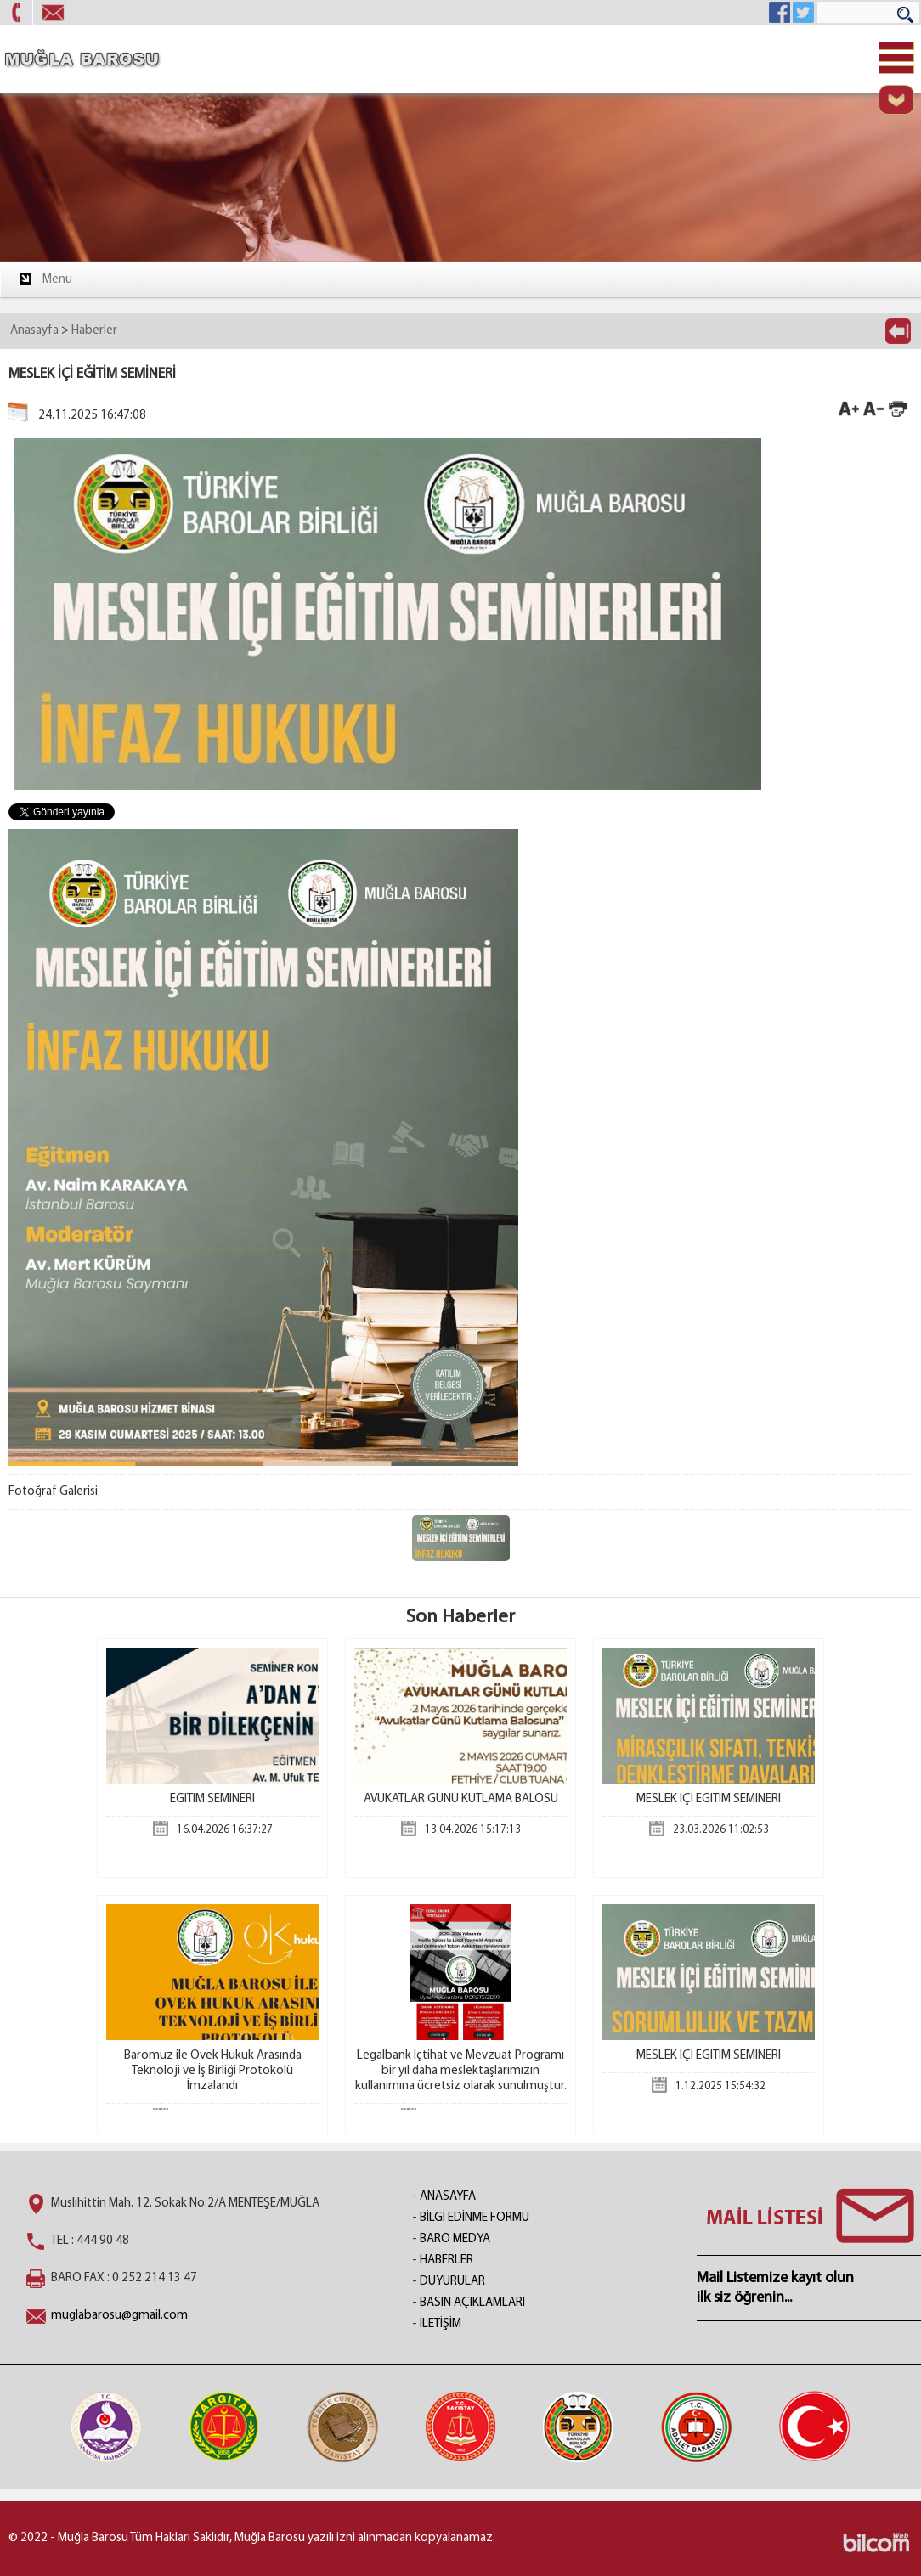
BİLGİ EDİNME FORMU (474, 2218)
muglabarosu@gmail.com (119, 2315)
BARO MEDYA (455, 2239)
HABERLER (446, 2260)
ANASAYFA (448, 2196)
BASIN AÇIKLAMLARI (472, 2303)
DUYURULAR (452, 2281)
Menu (44, 278)
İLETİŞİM (440, 2324)
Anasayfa (34, 330)
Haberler (94, 330)
